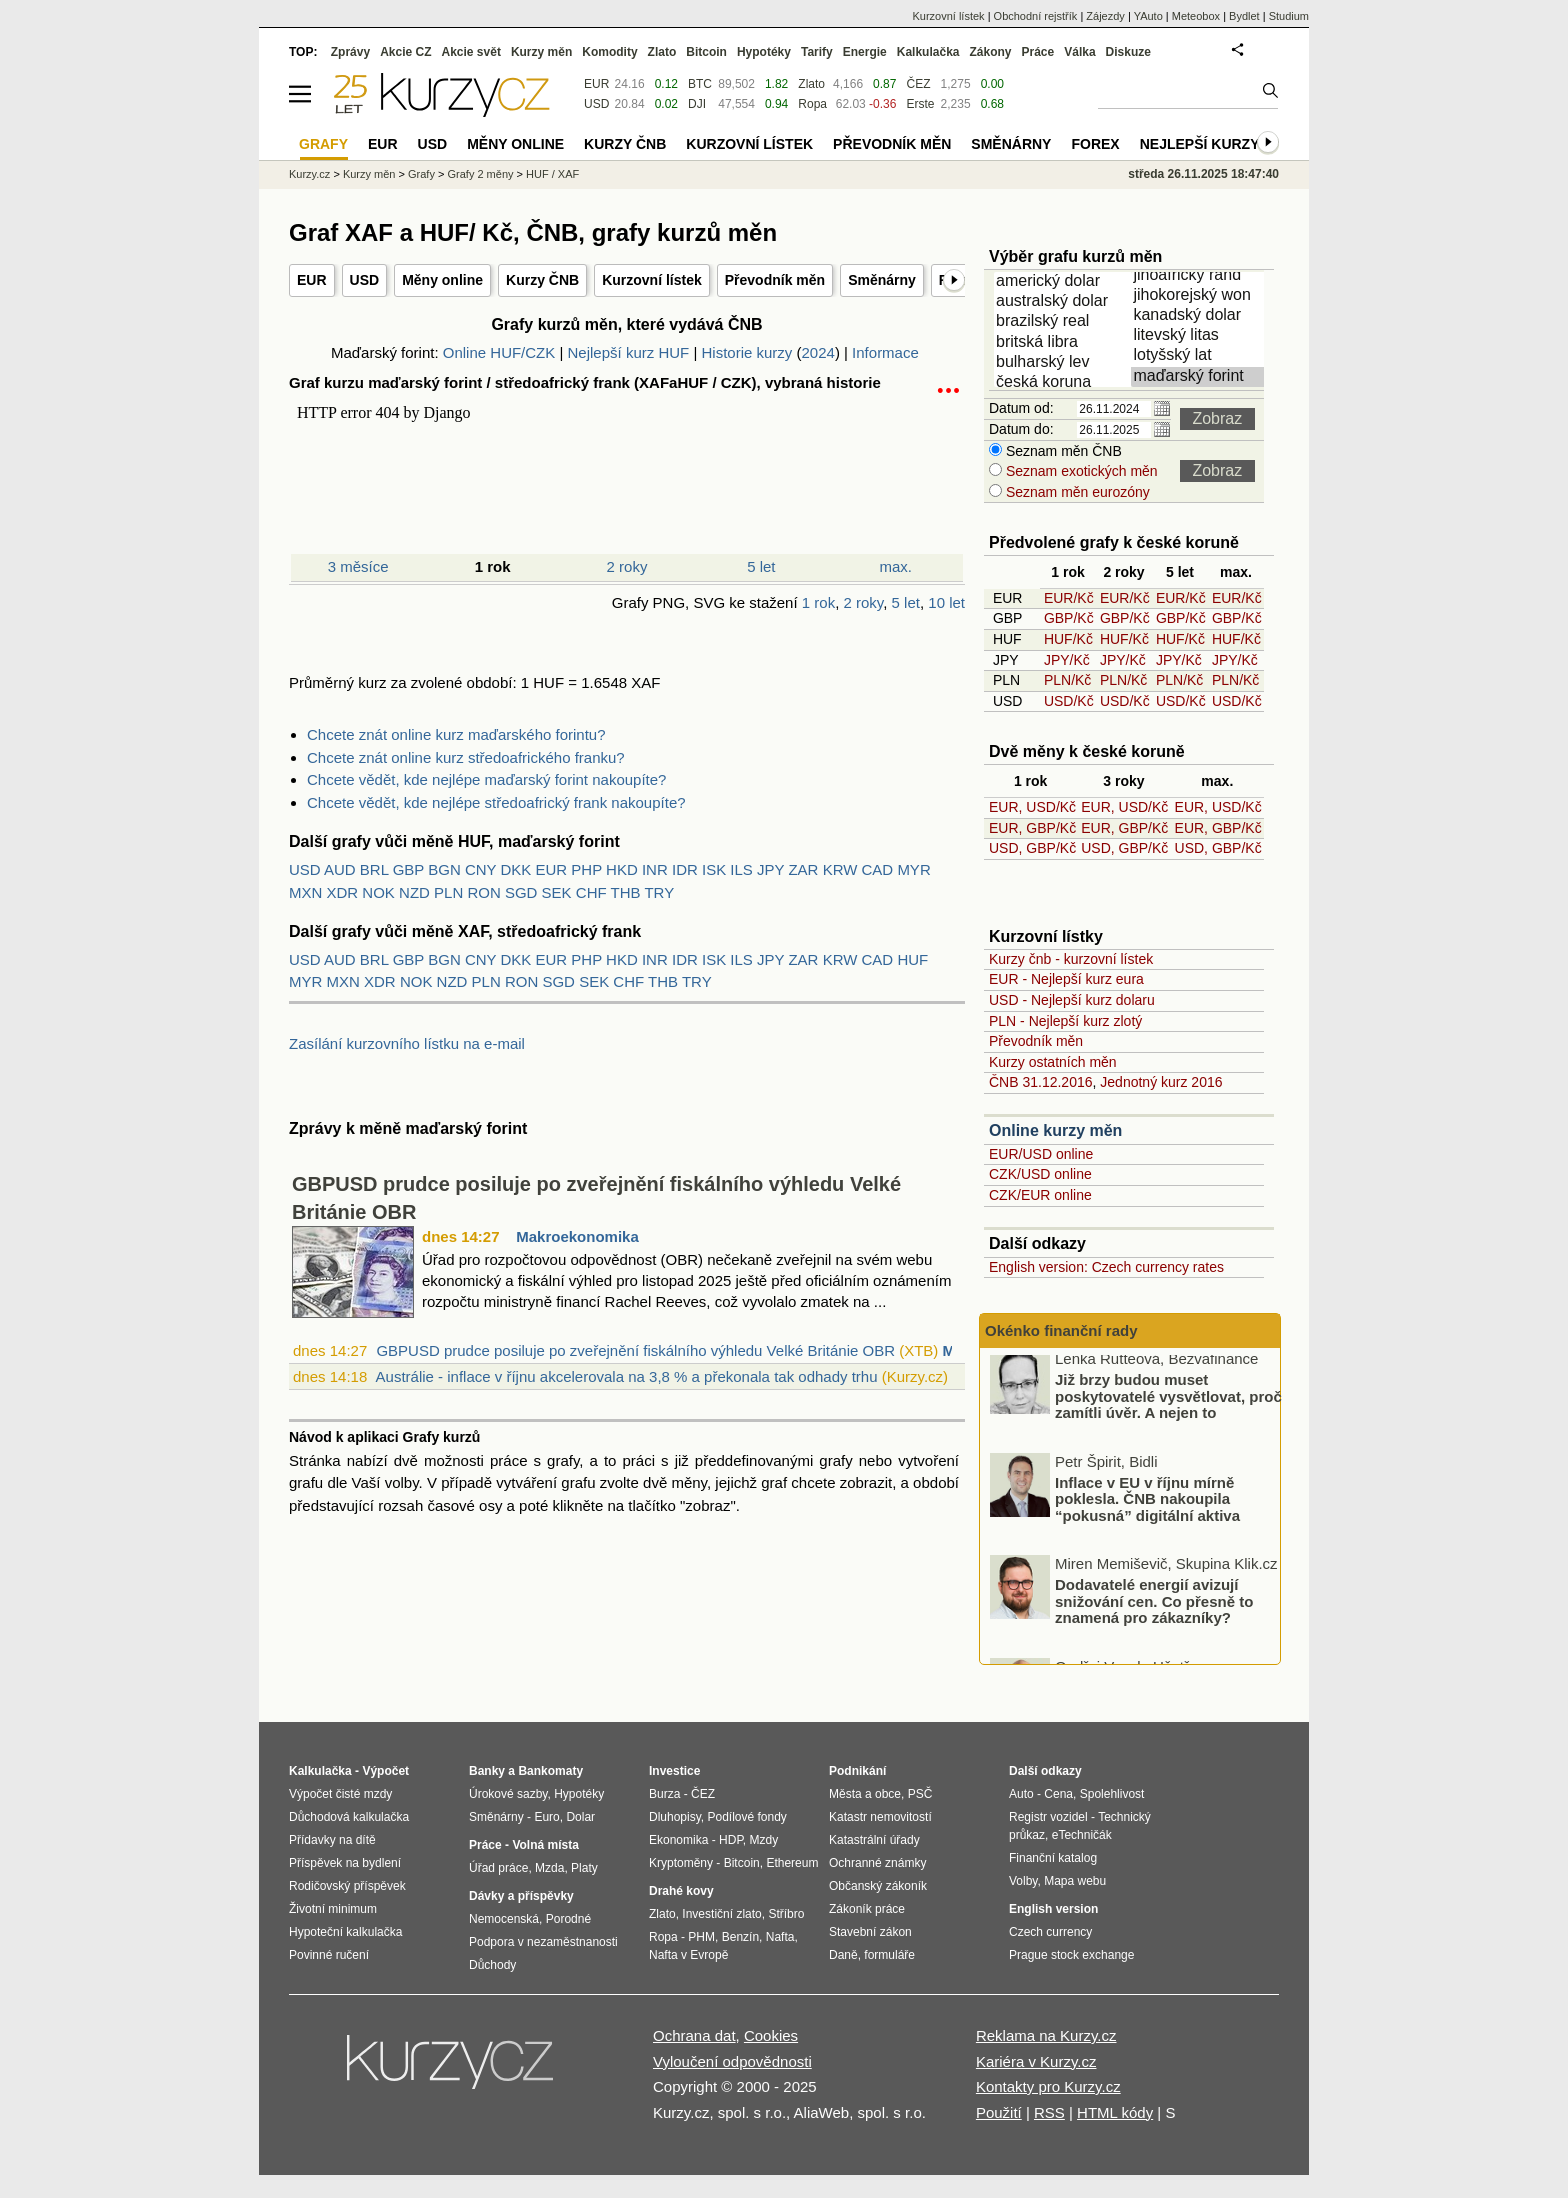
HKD (622, 869)
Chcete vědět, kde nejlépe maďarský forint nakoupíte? (486, 779)
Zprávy (350, 52)
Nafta (780, 1937)
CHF (591, 892)
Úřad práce (498, 1868)
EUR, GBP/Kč (1032, 828)
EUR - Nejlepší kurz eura (1066, 979)
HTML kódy (1115, 2112)
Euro (546, 1817)
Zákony (990, 52)
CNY (480, 869)
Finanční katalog (1053, 1858)
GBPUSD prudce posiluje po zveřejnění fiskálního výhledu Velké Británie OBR (635, 1350)
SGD (521, 892)
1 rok (818, 602)
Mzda (549, 1868)
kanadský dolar (1201, 316)
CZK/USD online (1040, 1174)
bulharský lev (1064, 363)
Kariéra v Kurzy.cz (1036, 2061)
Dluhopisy (675, 1817)
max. (896, 566)
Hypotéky (764, 52)
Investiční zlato (721, 1914)
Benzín (740, 1937)
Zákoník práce (867, 1909)
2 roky (627, 566)
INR (655, 869)
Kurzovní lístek (652, 280)
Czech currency (1050, 1932)
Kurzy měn (541, 52)
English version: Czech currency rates (1106, 1267)
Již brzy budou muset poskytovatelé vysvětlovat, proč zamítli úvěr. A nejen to (1168, 1402)
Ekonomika (678, 1840)
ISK (714, 869)
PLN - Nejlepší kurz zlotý (1065, 1021)
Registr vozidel (1048, 1817)
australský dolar (1064, 302)
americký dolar (1064, 282)
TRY (659, 892)
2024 (818, 352)
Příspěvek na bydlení (345, 1863)
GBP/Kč (1069, 618)
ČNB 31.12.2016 (1041, 1082)
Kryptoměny (681, 1863)
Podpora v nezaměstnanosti (543, 1942)
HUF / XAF (552, 174)
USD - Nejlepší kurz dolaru (1072, 1000)
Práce (1038, 52)
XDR (343, 892)
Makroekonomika (577, 1236)
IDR (685, 869)
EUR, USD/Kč (1032, 807)
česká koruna (1064, 383)
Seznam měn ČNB (1062, 451)
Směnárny (882, 280)
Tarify (817, 52)
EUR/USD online (1041, 1154)
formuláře (889, 1955)
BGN (444, 869)
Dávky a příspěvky (521, 1896)
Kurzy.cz (309, 174)
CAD (878, 869)
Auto (1021, 1794)
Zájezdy (1105, 16)
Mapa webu (1075, 1881)
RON (483, 892)
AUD (340, 869)
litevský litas (1201, 336)
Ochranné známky (877, 1863)
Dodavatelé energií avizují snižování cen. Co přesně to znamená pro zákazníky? (1154, 1607)
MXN (305, 892)
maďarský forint (1201, 377)
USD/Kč (1069, 701)
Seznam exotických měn (1080, 471)
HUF (912, 959)
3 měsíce (358, 566)
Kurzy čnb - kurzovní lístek (1071, 959)
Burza (664, 1794)
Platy (584, 1868)
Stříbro (786, 1914)
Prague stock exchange (1071, 1955)
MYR (913, 869)
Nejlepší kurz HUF (629, 352)
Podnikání (857, 1771)
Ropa (812, 104)
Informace (885, 352)
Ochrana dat (694, 2035)
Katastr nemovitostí (880, 1817)
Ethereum (792, 1863)
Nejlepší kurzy (1200, 144)
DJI (697, 104)
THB (626, 892)
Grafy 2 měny (480, 174)
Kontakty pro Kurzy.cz (1048, 2086)
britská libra (1064, 343)
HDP (731, 1840)
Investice (674, 1771)
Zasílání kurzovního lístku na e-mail (407, 1043)
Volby (1023, 1881)
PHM (701, 1937)
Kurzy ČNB (542, 280)
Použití (999, 2112)
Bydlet (1244, 16)
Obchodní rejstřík (1036, 16)
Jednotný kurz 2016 (1161, 1082)
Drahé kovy (681, 1891)
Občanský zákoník (878, 1886)
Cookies (771, 2035)
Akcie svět (471, 52)
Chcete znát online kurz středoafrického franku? (466, 757)
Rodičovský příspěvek (347, 1886)
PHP (586, 869)
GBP (408, 869)
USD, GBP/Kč (1032, 848)
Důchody (492, 1965)
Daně (843, 1955)
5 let (761, 566)
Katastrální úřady (874, 1840)
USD (365, 280)
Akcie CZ (405, 52)
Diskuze (1128, 52)
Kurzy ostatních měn (1053, 1062)
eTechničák (1082, 1835)
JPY (770, 869)
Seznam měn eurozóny (1076, 492)
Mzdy (764, 1840)
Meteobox (1196, 16)
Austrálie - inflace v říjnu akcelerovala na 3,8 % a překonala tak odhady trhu (627, 1376)
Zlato (811, 84)
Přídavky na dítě (332, 1840)
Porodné (568, 1919)
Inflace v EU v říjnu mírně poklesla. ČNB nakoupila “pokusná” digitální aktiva (1147, 1504)
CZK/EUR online (1040, 1195)
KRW (840, 869)
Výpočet (385, 1771)
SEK (557, 892)
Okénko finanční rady (1061, 1330)
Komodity (609, 52)
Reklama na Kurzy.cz (1046, 2035)
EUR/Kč (1069, 598)
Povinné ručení (329, 1955)
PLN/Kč (1067, 680)
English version (1053, 1909)
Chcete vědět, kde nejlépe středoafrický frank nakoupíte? (496, 802)
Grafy (421, 174)
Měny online (442, 280)
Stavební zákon (870, 1932)
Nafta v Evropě (688, 1955)
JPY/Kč (1067, 660)
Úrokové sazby (508, 1794)
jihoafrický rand (1201, 276)
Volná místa (545, 1845)
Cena (1058, 1794)
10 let (946, 602)
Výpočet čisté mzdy (340, 1794)
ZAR (803, 869)
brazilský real (1064, 322)
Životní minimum (333, 1909)
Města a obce (865, 1794)
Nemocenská (504, 1919)
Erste (920, 104)
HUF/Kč (1068, 639)
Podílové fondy (746, 1817)
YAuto (1148, 16)
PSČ (920, 1794)
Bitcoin (706, 52)
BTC (700, 84)
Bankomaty (550, 1771)
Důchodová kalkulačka (349, 1817)
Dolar (580, 1817)
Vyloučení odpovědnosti (732, 2061)
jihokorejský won (1201, 296)
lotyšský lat (1201, 356)
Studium (1289, 16)
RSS (1049, 2112)
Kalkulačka (928, 52)
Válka (1079, 52)
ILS (741, 869)
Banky (487, 1771)
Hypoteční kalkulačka (345, 1932)
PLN (448, 892)
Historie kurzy (746, 352)
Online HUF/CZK (499, 352)
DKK (516, 869)
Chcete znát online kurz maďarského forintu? (456, 734)
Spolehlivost (1112, 1794)
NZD (414, 892)
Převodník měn (775, 280)
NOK (378, 892)
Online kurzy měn (1055, 1130)
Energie (865, 52)
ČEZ (918, 84)
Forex (1095, 144)
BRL (374, 869)
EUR (312, 280)
